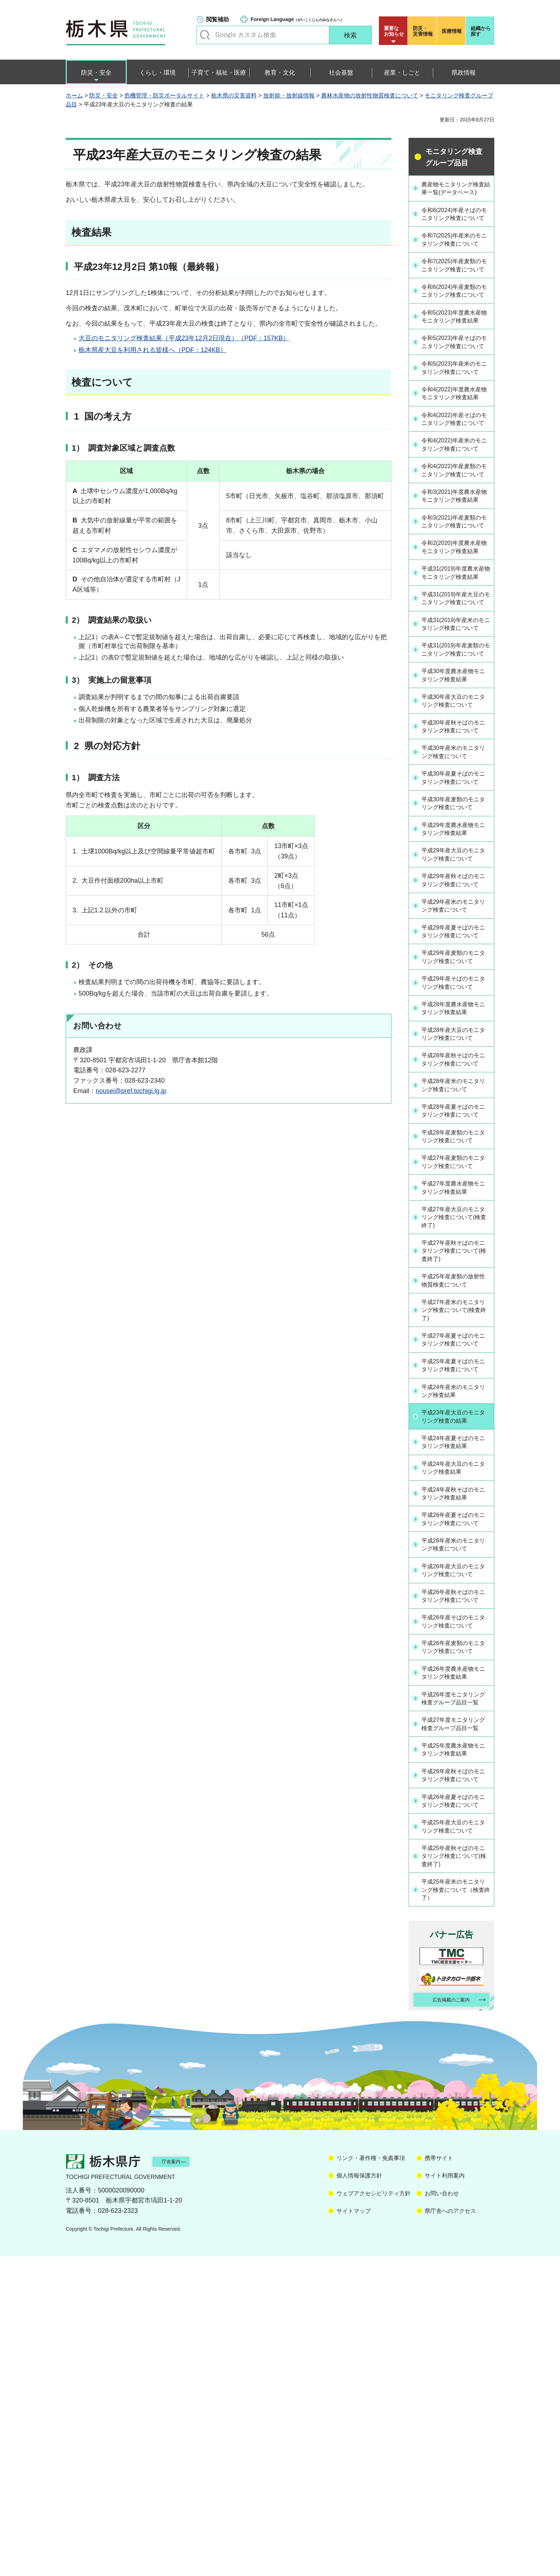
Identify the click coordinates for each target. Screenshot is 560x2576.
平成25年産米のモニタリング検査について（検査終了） (455, 2205)
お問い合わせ (442, 2513)
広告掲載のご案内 (445, 2318)
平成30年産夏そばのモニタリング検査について (455, 966)
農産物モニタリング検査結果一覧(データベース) (456, 192)
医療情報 (452, 31)
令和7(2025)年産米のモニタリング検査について (455, 262)
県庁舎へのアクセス (450, 2530)
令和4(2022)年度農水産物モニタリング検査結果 (455, 471)
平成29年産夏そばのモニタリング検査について (455, 1140)
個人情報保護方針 (359, 2495)
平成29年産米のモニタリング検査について (455, 1110)
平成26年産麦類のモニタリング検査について (455, 1923)
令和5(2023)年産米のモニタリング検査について (455, 436)
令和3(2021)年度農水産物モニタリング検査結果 (455, 610)
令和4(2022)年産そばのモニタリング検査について (455, 506)
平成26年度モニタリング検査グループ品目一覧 (455, 1979)
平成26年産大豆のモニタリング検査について (455, 1837)
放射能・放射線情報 (289, 95)
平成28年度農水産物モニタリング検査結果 (455, 1222)
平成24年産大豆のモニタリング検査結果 (455, 1725)
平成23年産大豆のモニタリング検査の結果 (455, 1673)
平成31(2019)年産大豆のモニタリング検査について (455, 750)
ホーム (74, 95)
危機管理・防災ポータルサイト (164, 95)
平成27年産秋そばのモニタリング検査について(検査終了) (455, 1486)
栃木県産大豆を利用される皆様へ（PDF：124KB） (152, 350)
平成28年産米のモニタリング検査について (455, 1309)
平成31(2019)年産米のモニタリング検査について (455, 785)
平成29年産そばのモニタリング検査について (455, 1196)
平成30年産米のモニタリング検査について (455, 937)
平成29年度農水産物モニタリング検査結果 (455, 1023)
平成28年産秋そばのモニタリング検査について (455, 1278)
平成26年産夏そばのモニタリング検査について (455, 1780)
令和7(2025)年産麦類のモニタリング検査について (455, 297)
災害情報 (424, 31)
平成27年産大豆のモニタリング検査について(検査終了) (455, 1451)
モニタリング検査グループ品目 (453, 157)
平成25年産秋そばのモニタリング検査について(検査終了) (455, 2170)
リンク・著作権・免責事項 (370, 2478)
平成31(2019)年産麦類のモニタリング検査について (455, 819)
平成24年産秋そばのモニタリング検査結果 (455, 1750)
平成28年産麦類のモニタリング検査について (455, 1370)
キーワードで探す (205, 35)
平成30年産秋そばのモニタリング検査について (455, 906)
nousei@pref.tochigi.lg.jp (131, 1090)
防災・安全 (103, 95)
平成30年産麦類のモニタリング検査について (455, 997)
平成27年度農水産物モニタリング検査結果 (455, 1421)
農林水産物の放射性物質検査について (369, 95)
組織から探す (481, 31)
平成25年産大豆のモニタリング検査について (455, 2140)
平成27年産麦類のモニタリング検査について (455, 1395)
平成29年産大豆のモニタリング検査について (455, 1049)
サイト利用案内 (445, 2495)
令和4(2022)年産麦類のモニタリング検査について (455, 575)
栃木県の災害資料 (234, 95)
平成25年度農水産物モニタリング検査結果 (455, 2045)
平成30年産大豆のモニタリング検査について (455, 876)
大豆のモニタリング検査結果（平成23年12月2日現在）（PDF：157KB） (184, 338)
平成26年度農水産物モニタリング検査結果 (455, 1949)
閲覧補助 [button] (217, 19)
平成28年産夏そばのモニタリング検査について (455, 1339)
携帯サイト (439, 2478)
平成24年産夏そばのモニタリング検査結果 (455, 1699)
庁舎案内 (181, 2480)
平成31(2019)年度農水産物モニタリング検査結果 (455, 715)
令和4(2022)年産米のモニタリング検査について (455, 541)
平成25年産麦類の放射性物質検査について (455, 1517)
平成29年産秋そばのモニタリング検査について (455, 1079)
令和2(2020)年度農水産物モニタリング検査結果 (455, 680)
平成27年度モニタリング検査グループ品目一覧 (455, 2014)
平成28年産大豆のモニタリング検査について (455, 1248)
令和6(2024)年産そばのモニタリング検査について (455, 227)
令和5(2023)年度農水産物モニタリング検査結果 (455, 367)
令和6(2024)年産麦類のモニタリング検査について (455, 332)
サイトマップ (353, 2530)
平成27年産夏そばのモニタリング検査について (455, 1581)
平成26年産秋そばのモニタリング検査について (455, 1867)
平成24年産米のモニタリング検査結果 (455, 1647)
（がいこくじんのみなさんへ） (297, 19)
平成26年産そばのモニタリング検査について (455, 1898)
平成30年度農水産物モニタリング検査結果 (455, 850)
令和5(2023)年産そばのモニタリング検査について (455, 401)
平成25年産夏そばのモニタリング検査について (455, 1616)
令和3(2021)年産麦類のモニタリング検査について (455, 645)
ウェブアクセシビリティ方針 (373, 2513)
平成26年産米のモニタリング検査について (455, 1811)
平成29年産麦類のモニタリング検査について (455, 1171)
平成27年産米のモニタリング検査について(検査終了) (456, 1546)
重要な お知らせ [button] (394, 31)
